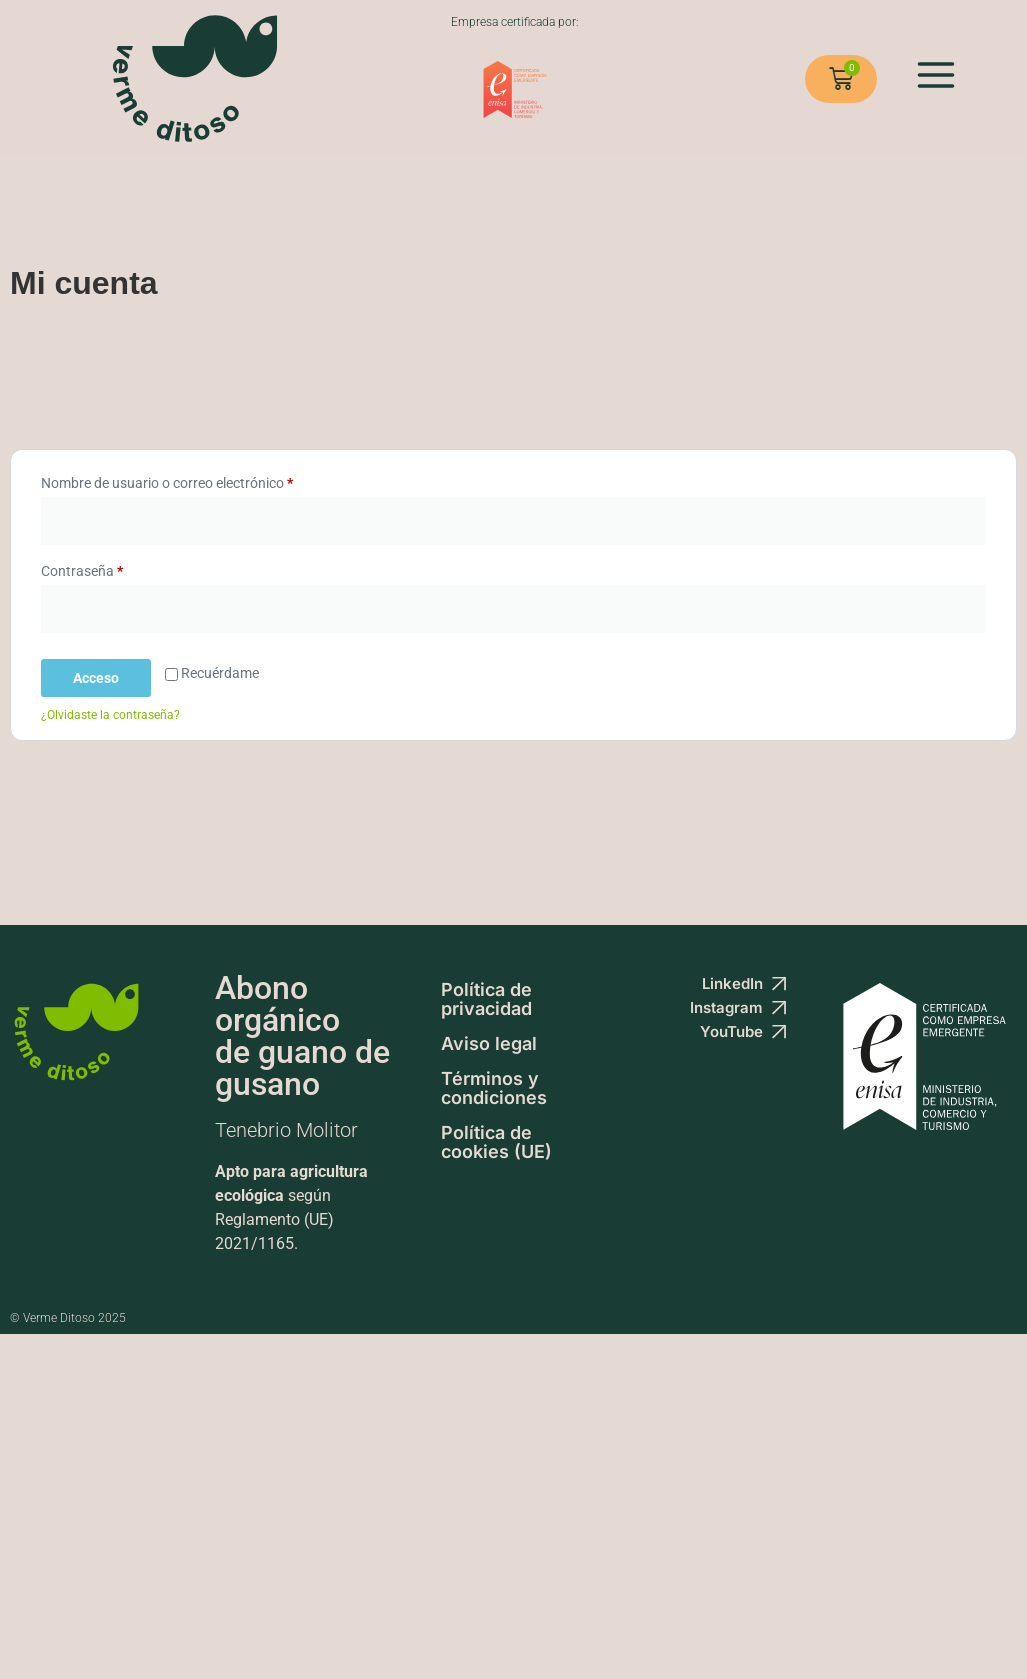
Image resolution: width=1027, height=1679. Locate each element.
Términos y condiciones (494, 1088)
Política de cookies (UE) (496, 1142)
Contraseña (116, 568)
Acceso (96, 678)
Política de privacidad (486, 999)
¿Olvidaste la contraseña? (110, 715)
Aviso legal (489, 1043)
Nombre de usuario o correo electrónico (201, 480)
